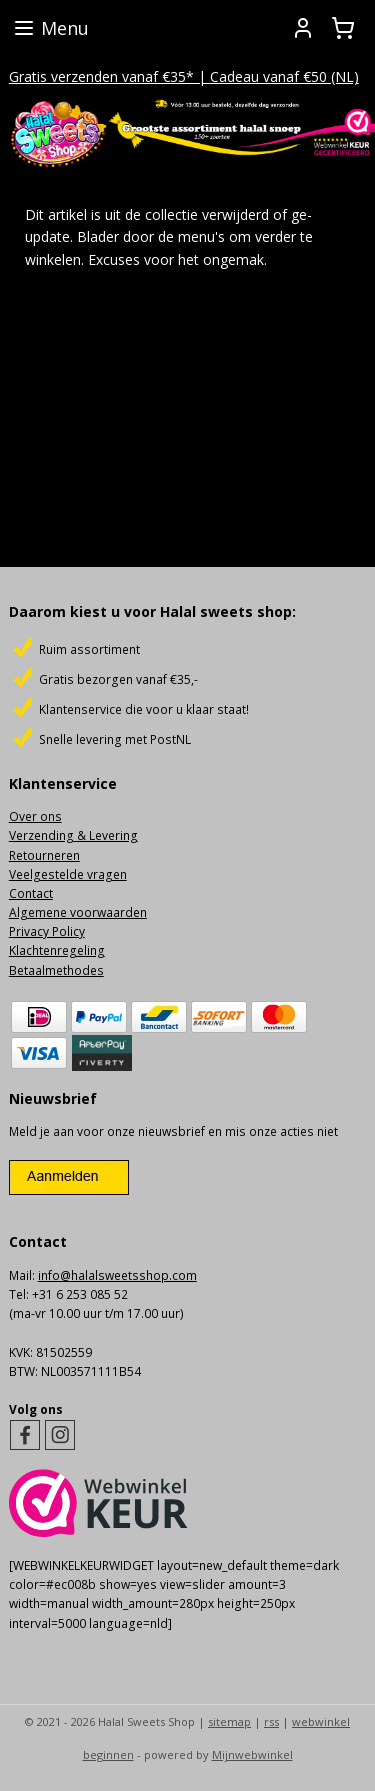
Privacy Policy (47, 931)
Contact (31, 893)
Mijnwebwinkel (252, 1754)
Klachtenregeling (57, 950)
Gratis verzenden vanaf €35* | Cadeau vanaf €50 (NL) (184, 76)
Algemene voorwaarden (78, 912)
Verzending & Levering (73, 835)
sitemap (229, 1721)
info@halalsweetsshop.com (117, 1275)
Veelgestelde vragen (68, 874)
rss (271, 1721)
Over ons (35, 816)
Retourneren (44, 855)
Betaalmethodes (56, 970)
